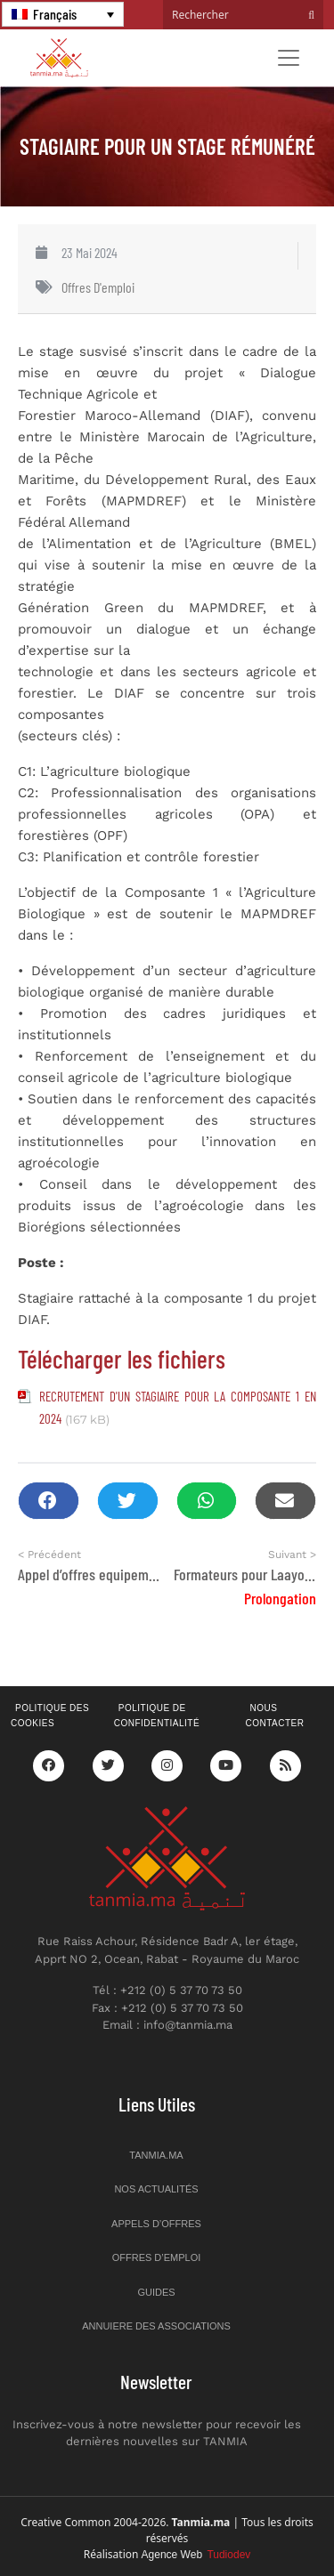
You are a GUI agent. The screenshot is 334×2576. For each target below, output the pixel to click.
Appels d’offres (156, 2223)
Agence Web (196, 2554)
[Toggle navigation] (289, 58)
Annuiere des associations (156, 2326)
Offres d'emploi (97, 287)
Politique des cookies (50, 1715)
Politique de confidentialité (157, 1715)
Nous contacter (274, 1715)
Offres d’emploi (156, 2257)
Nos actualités (156, 2189)
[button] (48, 1501)
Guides (156, 2292)
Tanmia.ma (156, 2155)
